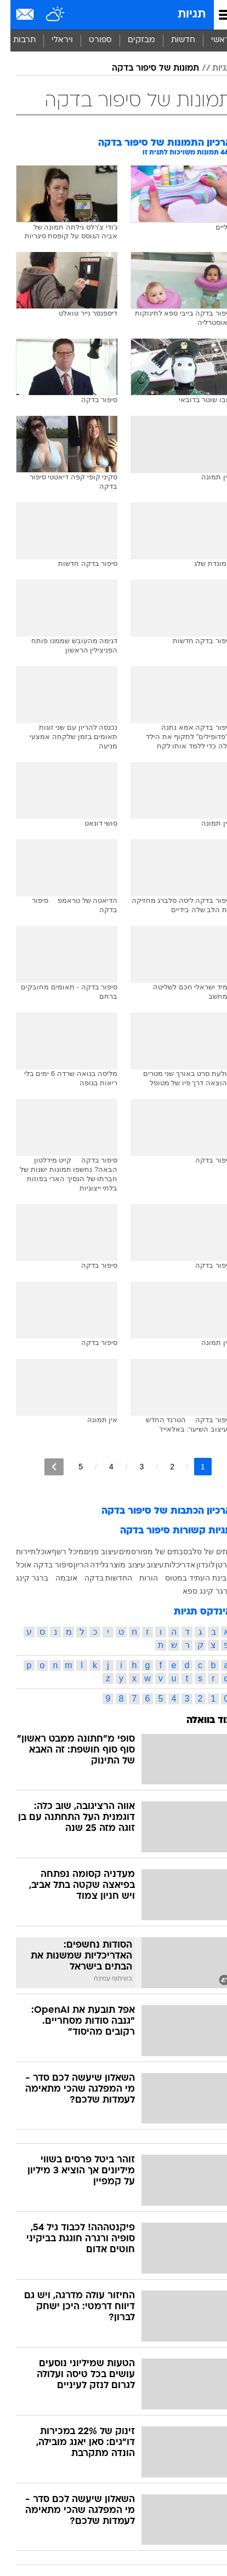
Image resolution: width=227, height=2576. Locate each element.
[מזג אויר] (45, 15)
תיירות (15, 1551)
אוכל (33, 1551)
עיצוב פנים (90, 1551)
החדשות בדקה (98, 1577)
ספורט (89, 40)
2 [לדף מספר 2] (162, 1466)
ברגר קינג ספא (197, 1591)
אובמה (56, 1577)
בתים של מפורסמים (141, 1551)
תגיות (181, 14)
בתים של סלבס (197, 1551)
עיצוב (145, 1564)
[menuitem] (172, 41)
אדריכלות (169, 1564)
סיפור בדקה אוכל (34, 1564)
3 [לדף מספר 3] (131, 1466)
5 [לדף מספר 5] (70, 1466)
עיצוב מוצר (117, 1564)
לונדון (195, 1564)
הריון (70, 1564)
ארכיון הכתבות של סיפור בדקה (156, 1511)
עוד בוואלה (199, 1720)
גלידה (89, 1564)
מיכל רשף (57, 1551)
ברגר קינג (21, 1577)
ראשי (210, 40)
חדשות (173, 40)
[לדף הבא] (43, 1466)
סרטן (213, 1564)
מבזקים (131, 40)
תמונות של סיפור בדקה (145, 68)
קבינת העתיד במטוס (188, 1577)
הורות (138, 1577)
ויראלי (52, 40)
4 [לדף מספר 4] (101, 1466)
